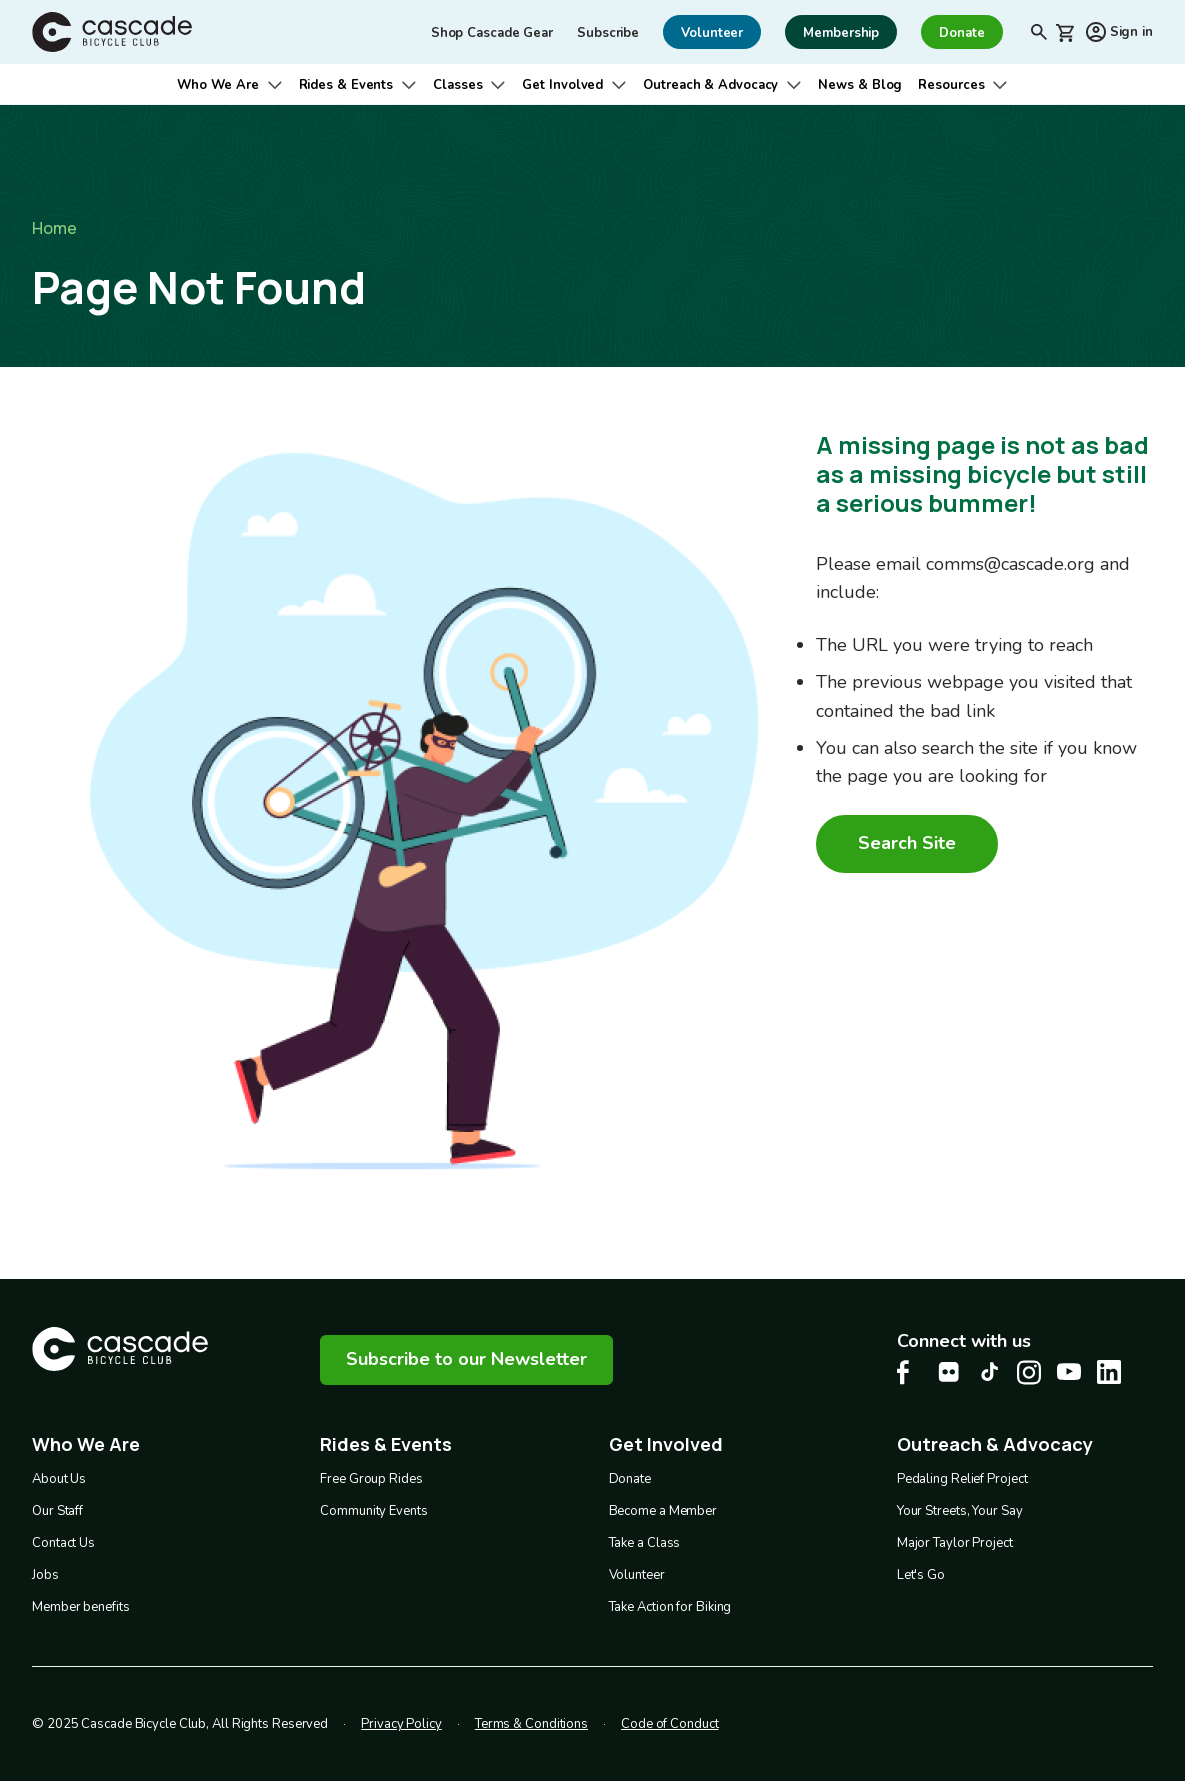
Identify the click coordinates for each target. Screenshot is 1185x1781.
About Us (59, 1478)
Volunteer (637, 1574)
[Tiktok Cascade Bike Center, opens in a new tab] (989, 1371)
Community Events (373, 1510)
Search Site (907, 843)
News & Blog (860, 85)
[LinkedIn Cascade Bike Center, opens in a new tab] (1109, 1372)
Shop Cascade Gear (492, 33)
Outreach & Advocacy (710, 85)
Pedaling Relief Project (962, 1478)
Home (54, 228)
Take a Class (645, 1542)
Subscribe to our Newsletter (466, 1359)
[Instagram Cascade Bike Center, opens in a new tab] (1029, 1372)
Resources (951, 85)
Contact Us (63, 1542)
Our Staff (57, 1510)
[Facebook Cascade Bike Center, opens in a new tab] (909, 1372)
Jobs (45, 1574)
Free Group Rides (371, 1478)
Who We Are (218, 85)
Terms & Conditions (531, 1723)
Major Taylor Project (955, 1542)
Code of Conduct (670, 1723)
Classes (457, 85)
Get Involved (562, 85)
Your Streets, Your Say (960, 1510)
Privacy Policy (401, 1723)
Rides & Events (346, 85)
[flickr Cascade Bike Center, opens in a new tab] (949, 1372)
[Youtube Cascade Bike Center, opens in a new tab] (1069, 1371)
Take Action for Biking (670, 1606)
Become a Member (663, 1510)
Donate (630, 1478)
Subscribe (608, 33)
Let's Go (921, 1574)
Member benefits (81, 1606)
